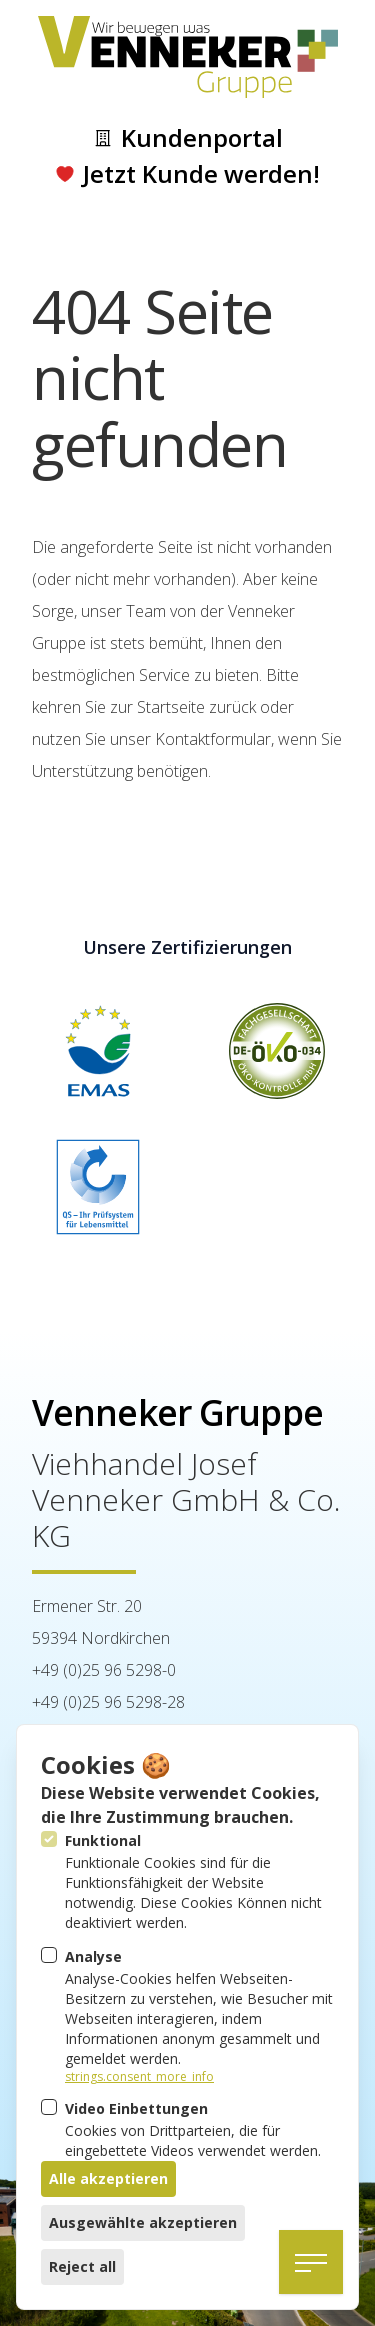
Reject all (82, 2266)
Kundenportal (188, 138)
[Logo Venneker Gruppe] (188, 57)
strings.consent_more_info (139, 2077)
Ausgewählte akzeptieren (143, 2222)
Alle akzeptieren (108, 2178)
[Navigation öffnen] (311, 2262)
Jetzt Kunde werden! (187, 174)
